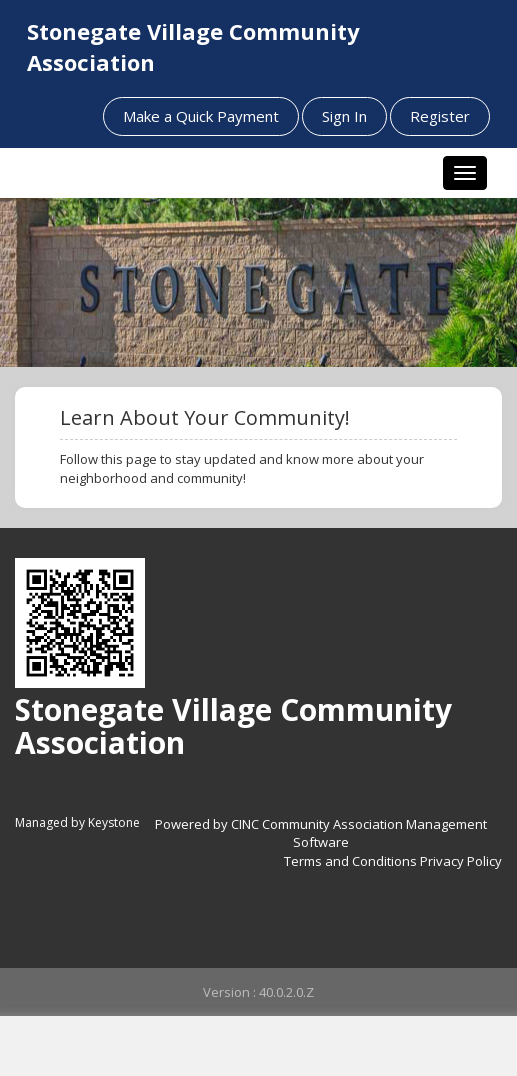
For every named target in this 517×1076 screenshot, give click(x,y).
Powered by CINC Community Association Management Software (321, 833)
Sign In (344, 116)
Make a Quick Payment (201, 116)
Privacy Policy (461, 861)
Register (440, 116)
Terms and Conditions (350, 861)
